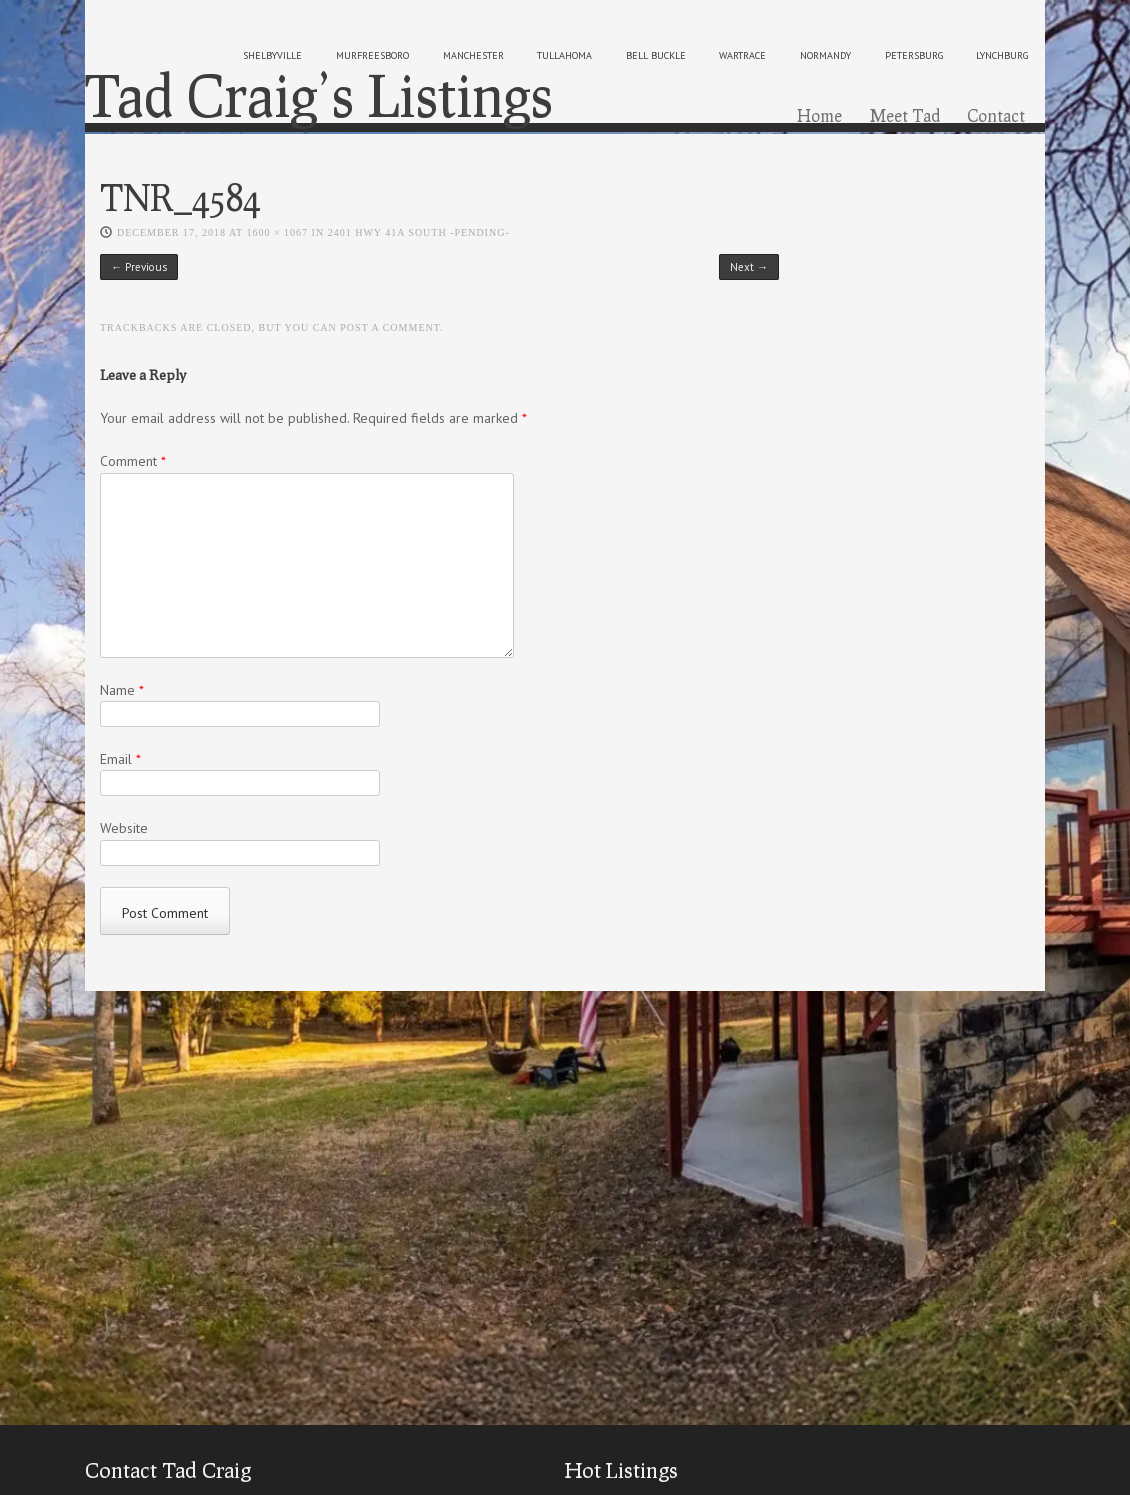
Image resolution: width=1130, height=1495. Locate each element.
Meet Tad (905, 115)
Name (122, 690)
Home (819, 115)
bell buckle (656, 55)
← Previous (139, 267)
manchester (473, 55)
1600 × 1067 (277, 232)
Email (120, 759)
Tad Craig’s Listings (319, 95)
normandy (825, 55)
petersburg (914, 55)
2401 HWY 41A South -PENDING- (419, 232)
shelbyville (272, 55)
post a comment (390, 327)
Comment (133, 461)
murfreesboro (372, 55)
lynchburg (1002, 55)
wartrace (742, 55)
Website (124, 828)
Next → (749, 267)
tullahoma (564, 55)
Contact (996, 115)
